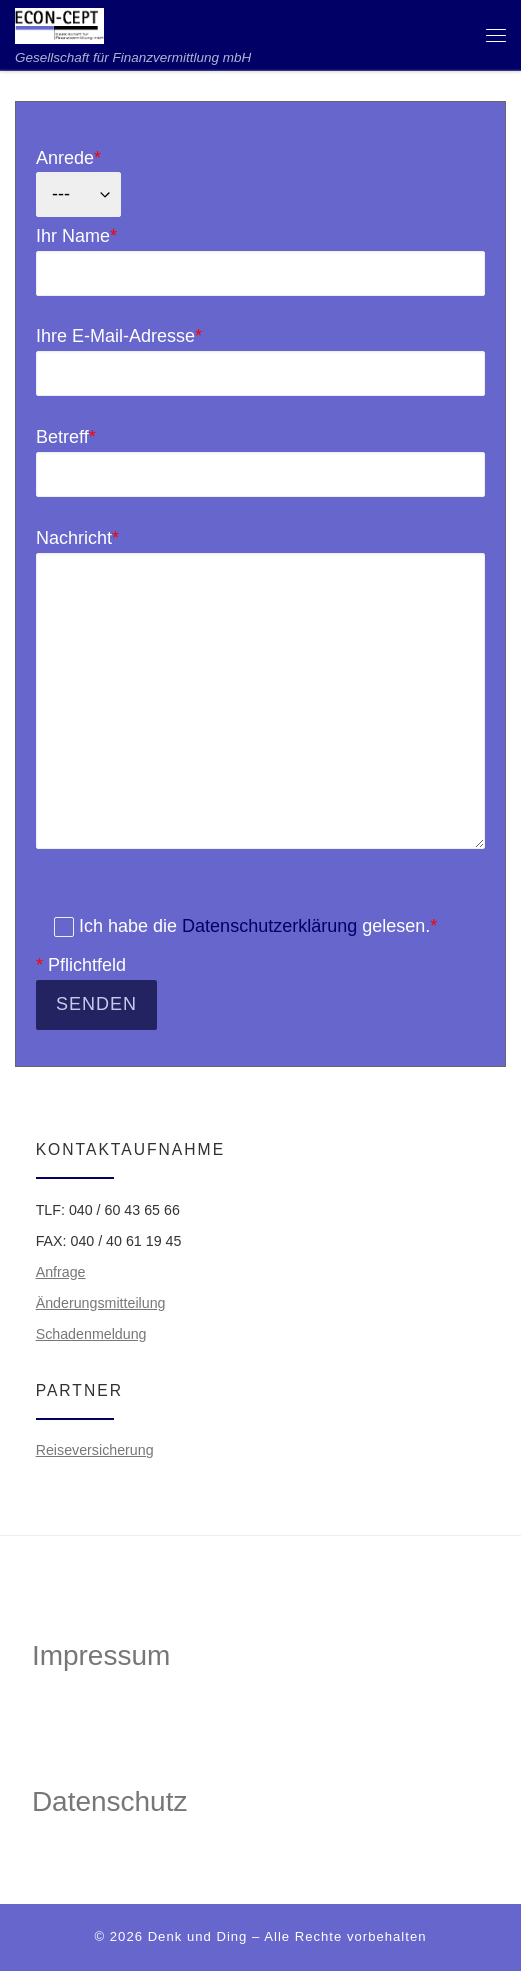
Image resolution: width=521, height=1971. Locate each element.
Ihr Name (260, 261)
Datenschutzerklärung (269, 926)
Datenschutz (110, 1801)
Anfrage (61, 1272)
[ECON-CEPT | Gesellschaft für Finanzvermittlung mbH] (59, 24)
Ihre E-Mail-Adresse (260, 361)
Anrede (78, 183)
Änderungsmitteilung (101, 1303)
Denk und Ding (198, 1936)
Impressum (101, 1655)
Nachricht (260, 688)
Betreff (260, 462)
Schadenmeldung (91, 1334)
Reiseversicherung (95, 1450)
